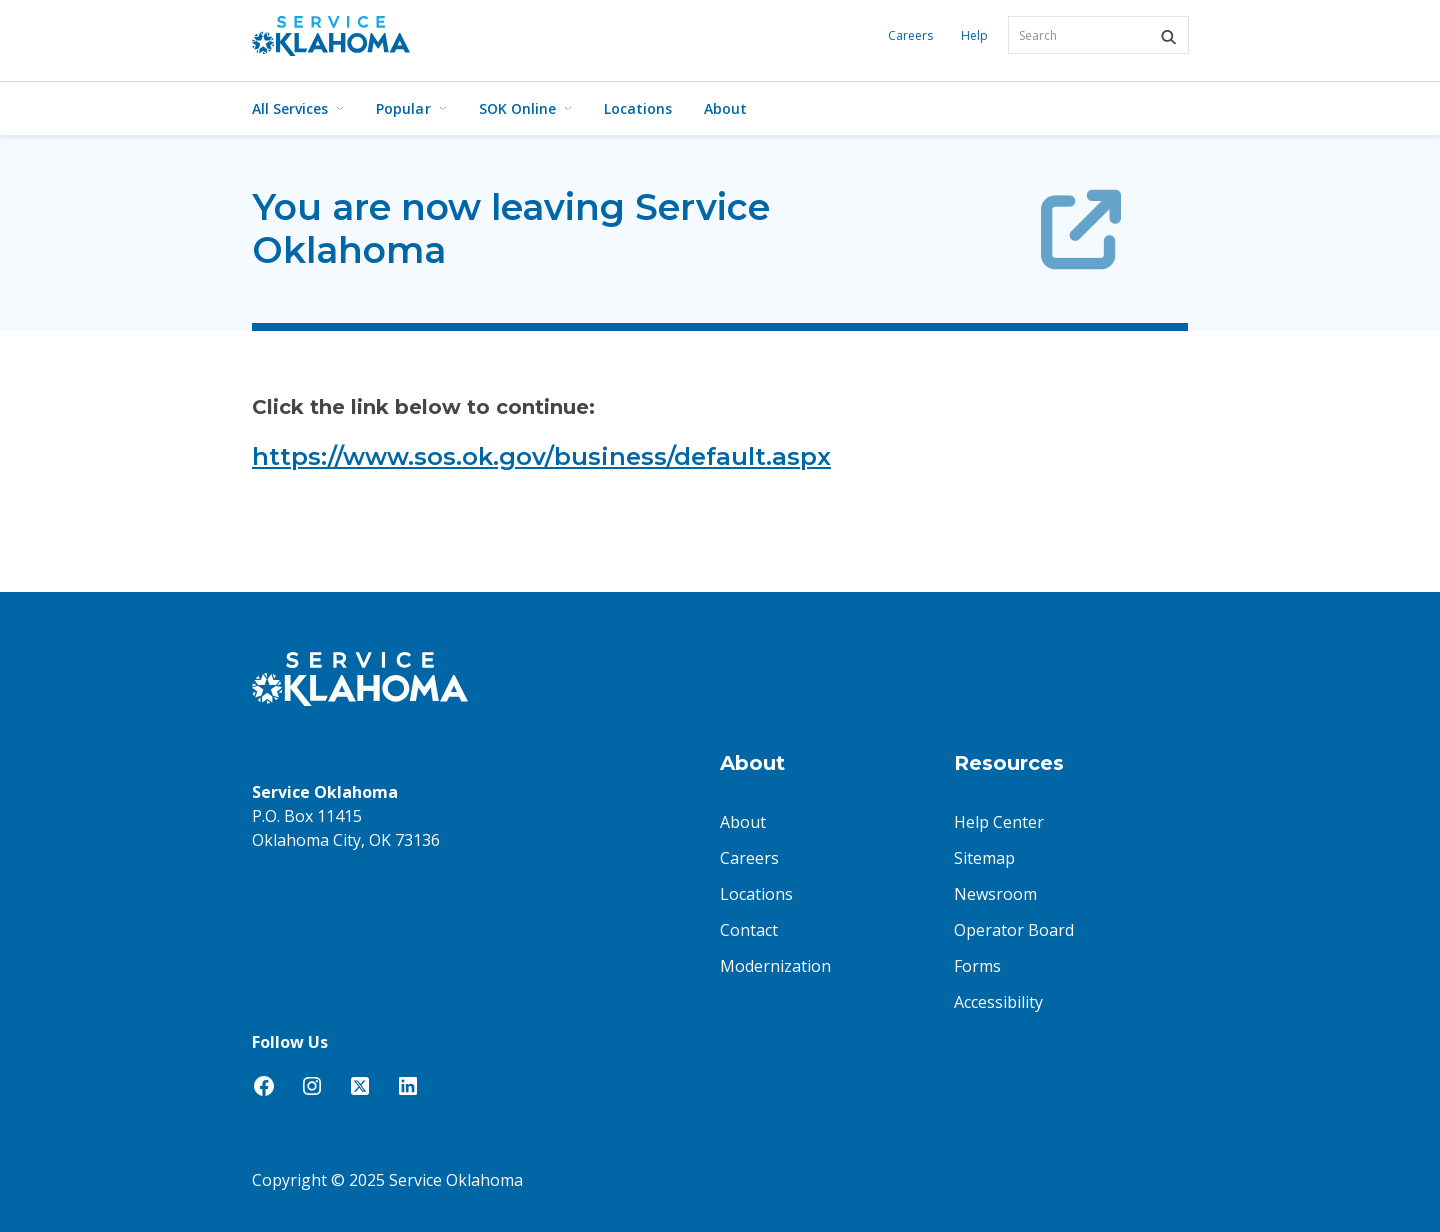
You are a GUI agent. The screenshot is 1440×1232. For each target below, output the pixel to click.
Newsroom (995, 894)
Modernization (775, 966)
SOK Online (525, 108)
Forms (977, 966)
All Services (298, 108)
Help (974, 35)
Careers (910, 35)
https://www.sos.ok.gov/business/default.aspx (541, 456)
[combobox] (1098, 35)
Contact (749, 930)
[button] (1168, 37)
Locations (638, 108)
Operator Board (1014, 930)
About (725, 108)
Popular (411, 108)
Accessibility (998, 1002)
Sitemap (984, 858)
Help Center (999, 822)
